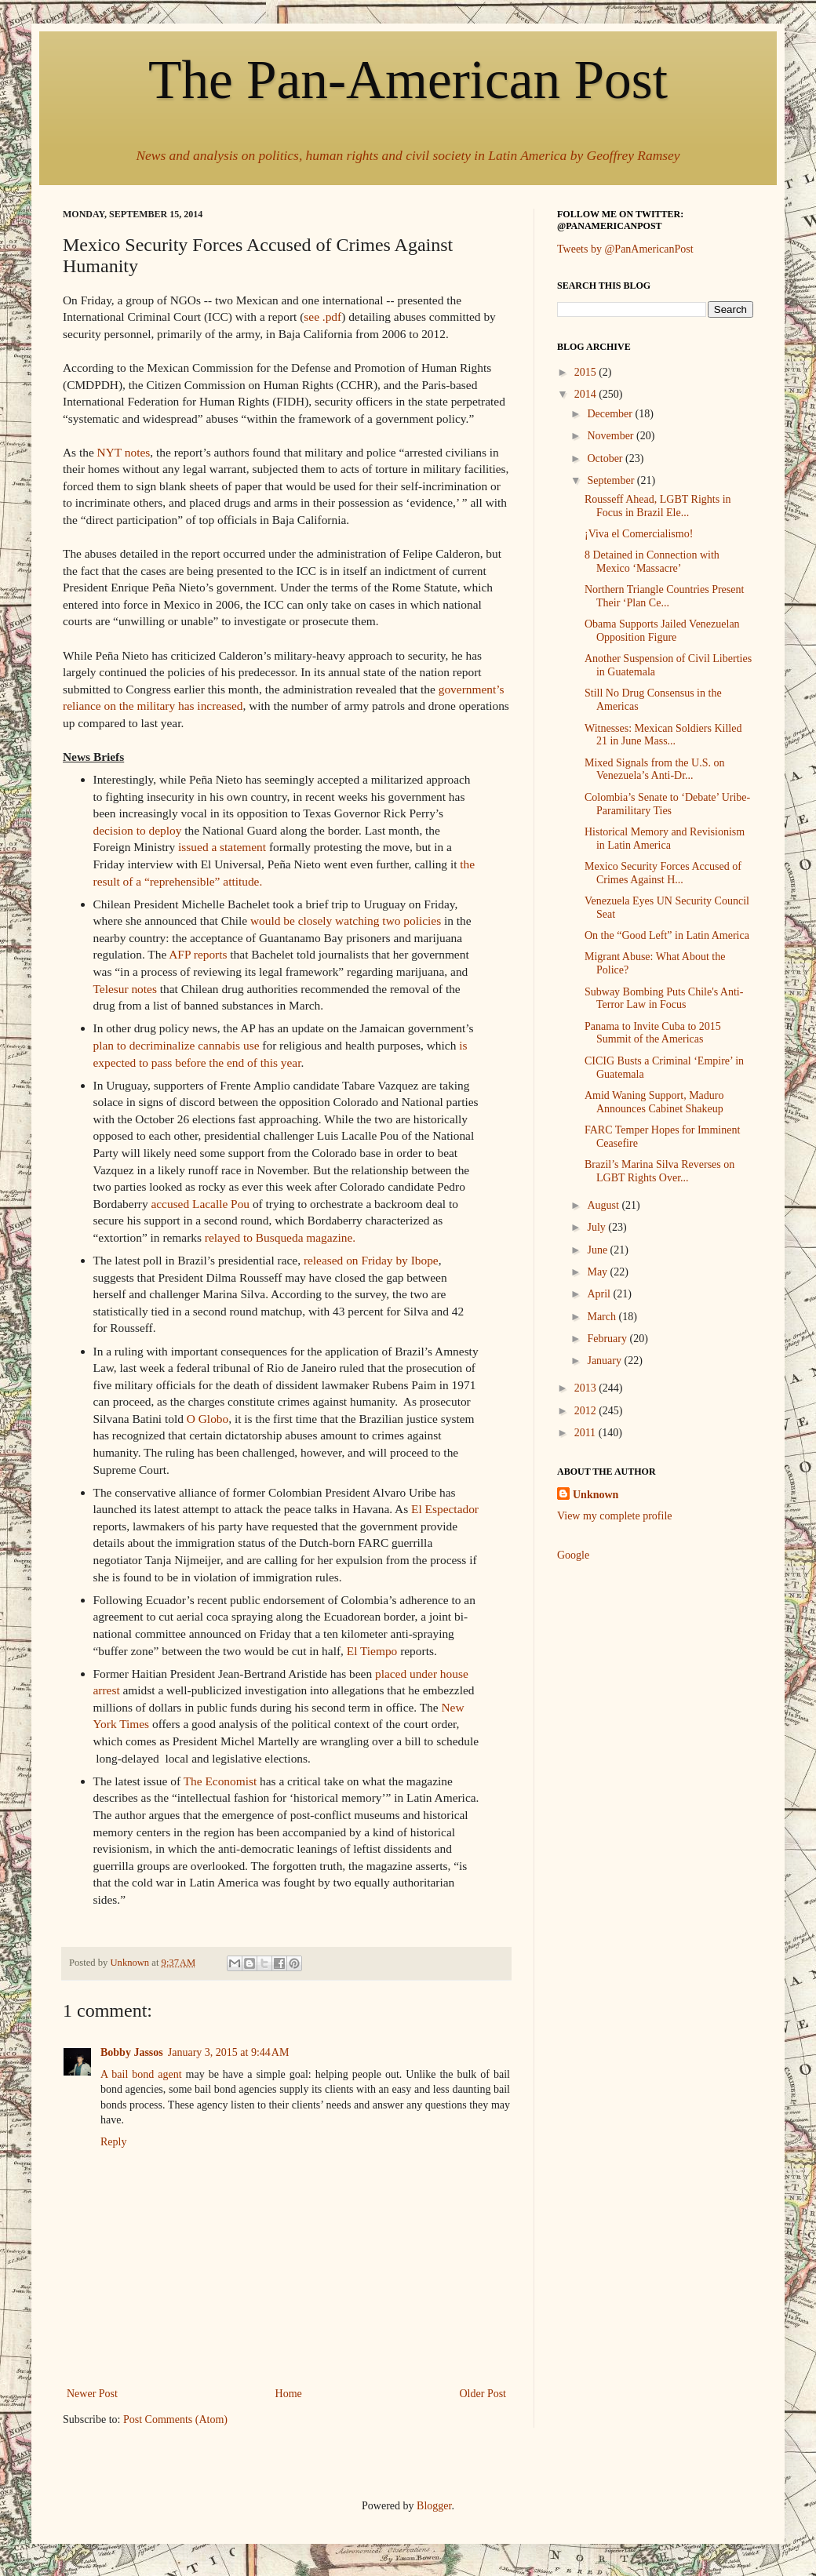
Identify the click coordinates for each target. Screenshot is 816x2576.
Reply (113, 2142)
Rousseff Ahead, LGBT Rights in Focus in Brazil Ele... (658, 505)
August (604, 1205)
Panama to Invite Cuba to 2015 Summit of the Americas (653, 1033)
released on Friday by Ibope (371, 1260)
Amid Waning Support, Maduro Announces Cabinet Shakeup (654, 1102)
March (602, 1317)
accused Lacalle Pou (200, 1203)
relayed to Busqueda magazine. (280, 1237)
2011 (586, 1433)
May (598, 1272)
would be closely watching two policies (345, 920)
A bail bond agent (141, 2074)
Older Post (483, 2394)
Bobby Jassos (131, 2052)
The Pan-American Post (408, 79)
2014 (586, 394)
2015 (586, 372)
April (600, 1294)
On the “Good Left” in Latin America (667, 935)
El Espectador (445, 1508)
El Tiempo (372, 1650)
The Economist (220, 1781)
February (608, 1338)
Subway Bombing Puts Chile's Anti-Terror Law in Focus (664, 998)
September (611, 480)
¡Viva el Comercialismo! (639, 534)
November (611, 436)
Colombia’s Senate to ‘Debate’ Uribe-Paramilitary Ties (667, 804)
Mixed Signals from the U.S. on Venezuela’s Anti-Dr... (655, 769)
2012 (586, 1411)
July (597, 1227)
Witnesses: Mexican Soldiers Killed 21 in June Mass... (663, 735)
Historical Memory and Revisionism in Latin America (665, 838)
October (606, 458)
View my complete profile (614, 1516)
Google (573, 1555)
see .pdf (322, 316)
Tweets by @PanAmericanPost (625, 249)
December (611, 414)
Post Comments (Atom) (175, 2419)
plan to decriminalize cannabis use (176, 1045)
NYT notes (124, 452)
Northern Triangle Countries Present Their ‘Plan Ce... (664, 596)
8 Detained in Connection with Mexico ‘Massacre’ (652, 561)
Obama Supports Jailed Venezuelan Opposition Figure (662, 630)
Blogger (434, 2506)
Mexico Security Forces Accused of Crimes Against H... (663, 873)
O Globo (206, 1418)
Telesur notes (125, 988)
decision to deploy (137, 830)
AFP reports (198, 954)
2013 (586, 1388)
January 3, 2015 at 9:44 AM (229, 2052)
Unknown (595, 1495)
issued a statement (222, 846)
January (605, 1360)
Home (288, 2394)
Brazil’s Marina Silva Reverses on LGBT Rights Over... (659, 1171)
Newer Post (92, 2394)
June (598, 1250)
